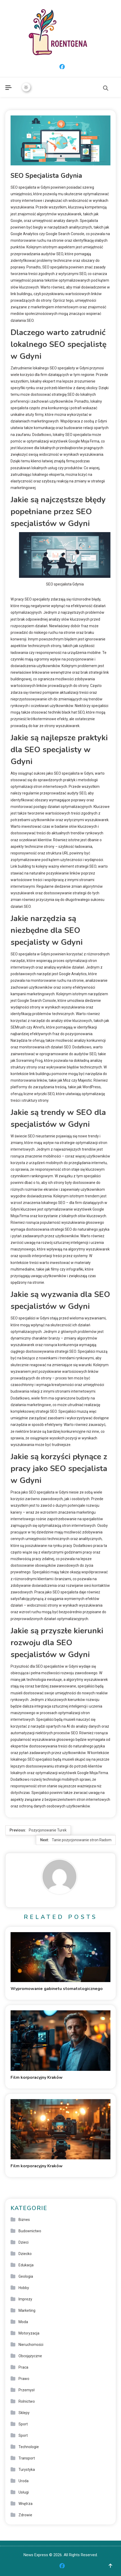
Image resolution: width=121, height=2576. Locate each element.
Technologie (28, 2447)
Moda (23, 2322)
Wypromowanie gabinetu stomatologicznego (57, 1989)
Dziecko (25, 2254)
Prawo (23, 2379)
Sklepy (24, 2413)
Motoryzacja (28, 2333)
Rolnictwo (26, 2401)
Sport (23, 2424)
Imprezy (25, 2299)
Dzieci (23, 2242)
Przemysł (26, 2390)
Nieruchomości (30, 2344)
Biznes (24, 2219)
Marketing (26, 2310)
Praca (23, 2367)
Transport (26, 2458)
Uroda (23, 2481)
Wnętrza (25, 2503)
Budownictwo (29, 2231)
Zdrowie (25, 2515)
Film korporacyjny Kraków (37, 2077)
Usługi (23, 2492)
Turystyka (26, 2469)
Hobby (23, 2288)
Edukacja (26, 2265)
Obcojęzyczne (30, 2356)
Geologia (25, 2276)
